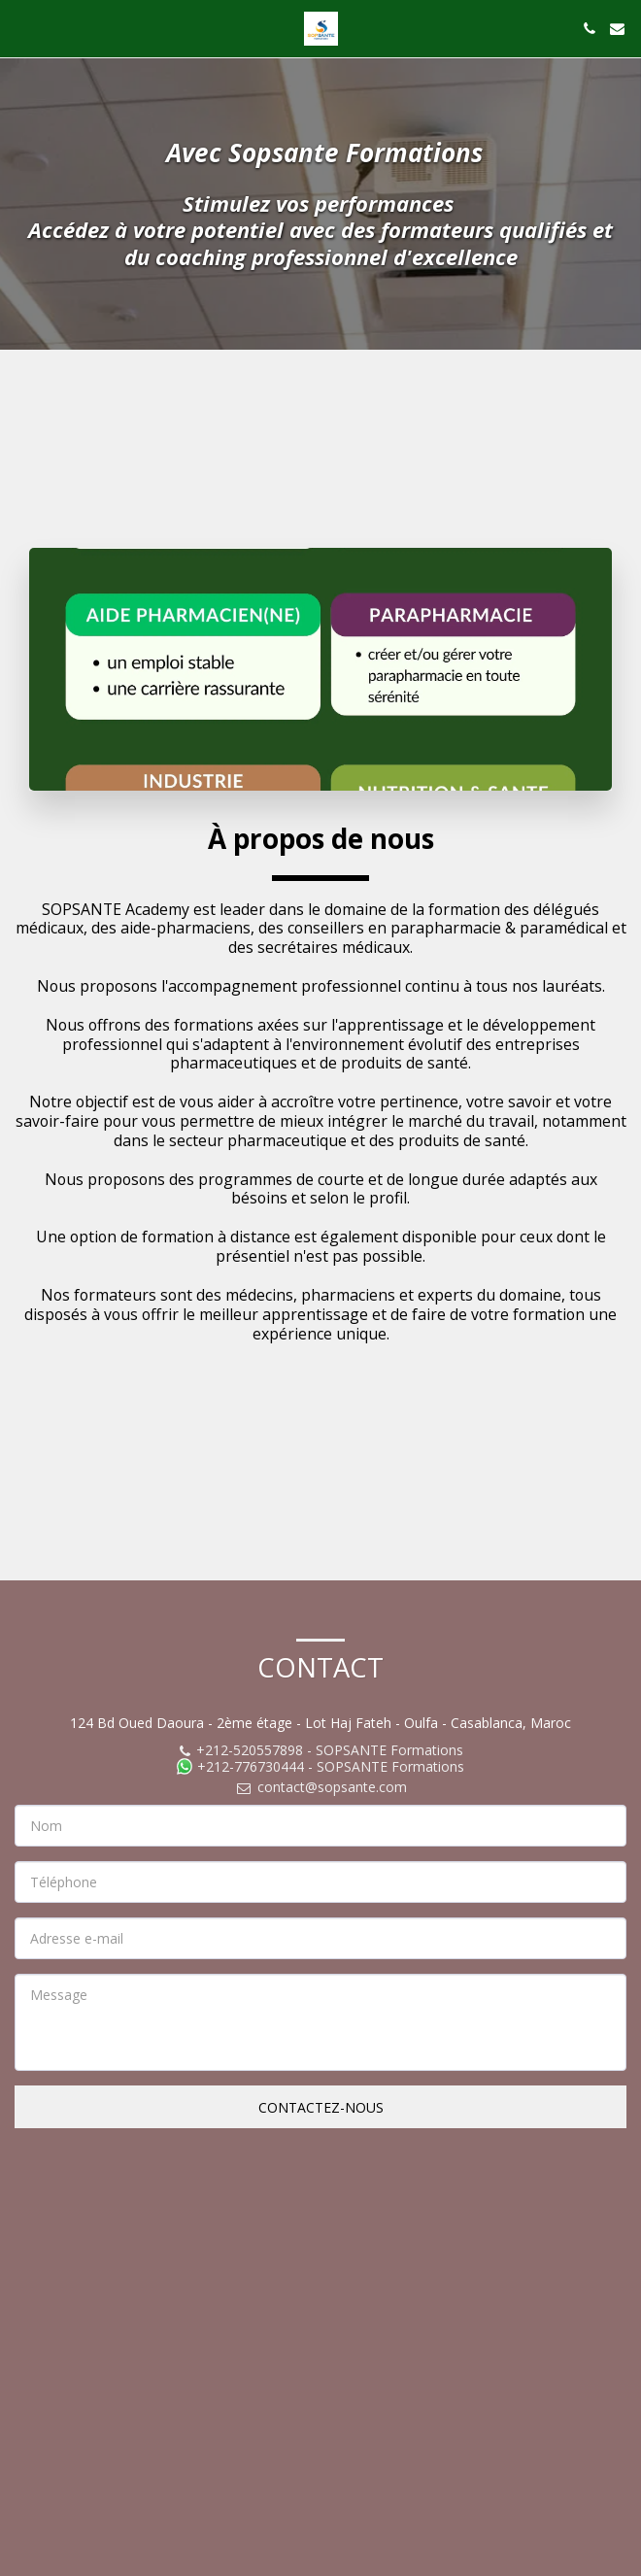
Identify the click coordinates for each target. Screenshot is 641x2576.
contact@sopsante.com (321, 1792)
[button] (21, 28)
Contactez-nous (321, 2113)
